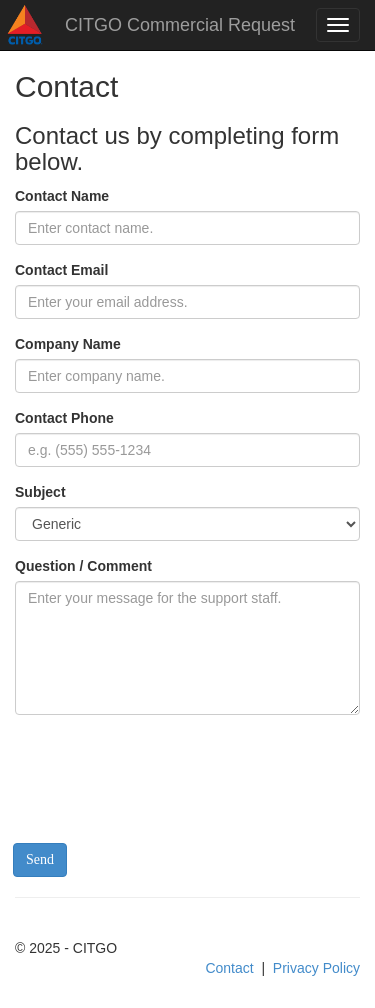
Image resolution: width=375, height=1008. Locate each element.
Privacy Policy (316, 968)
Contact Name (62, 196)
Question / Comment (83, 566)
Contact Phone (64, 418)
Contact (229, 968)
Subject (40, 492)
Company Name (68, 344)
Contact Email (61, 270)
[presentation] (167, 769)
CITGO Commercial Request (180, 25)
